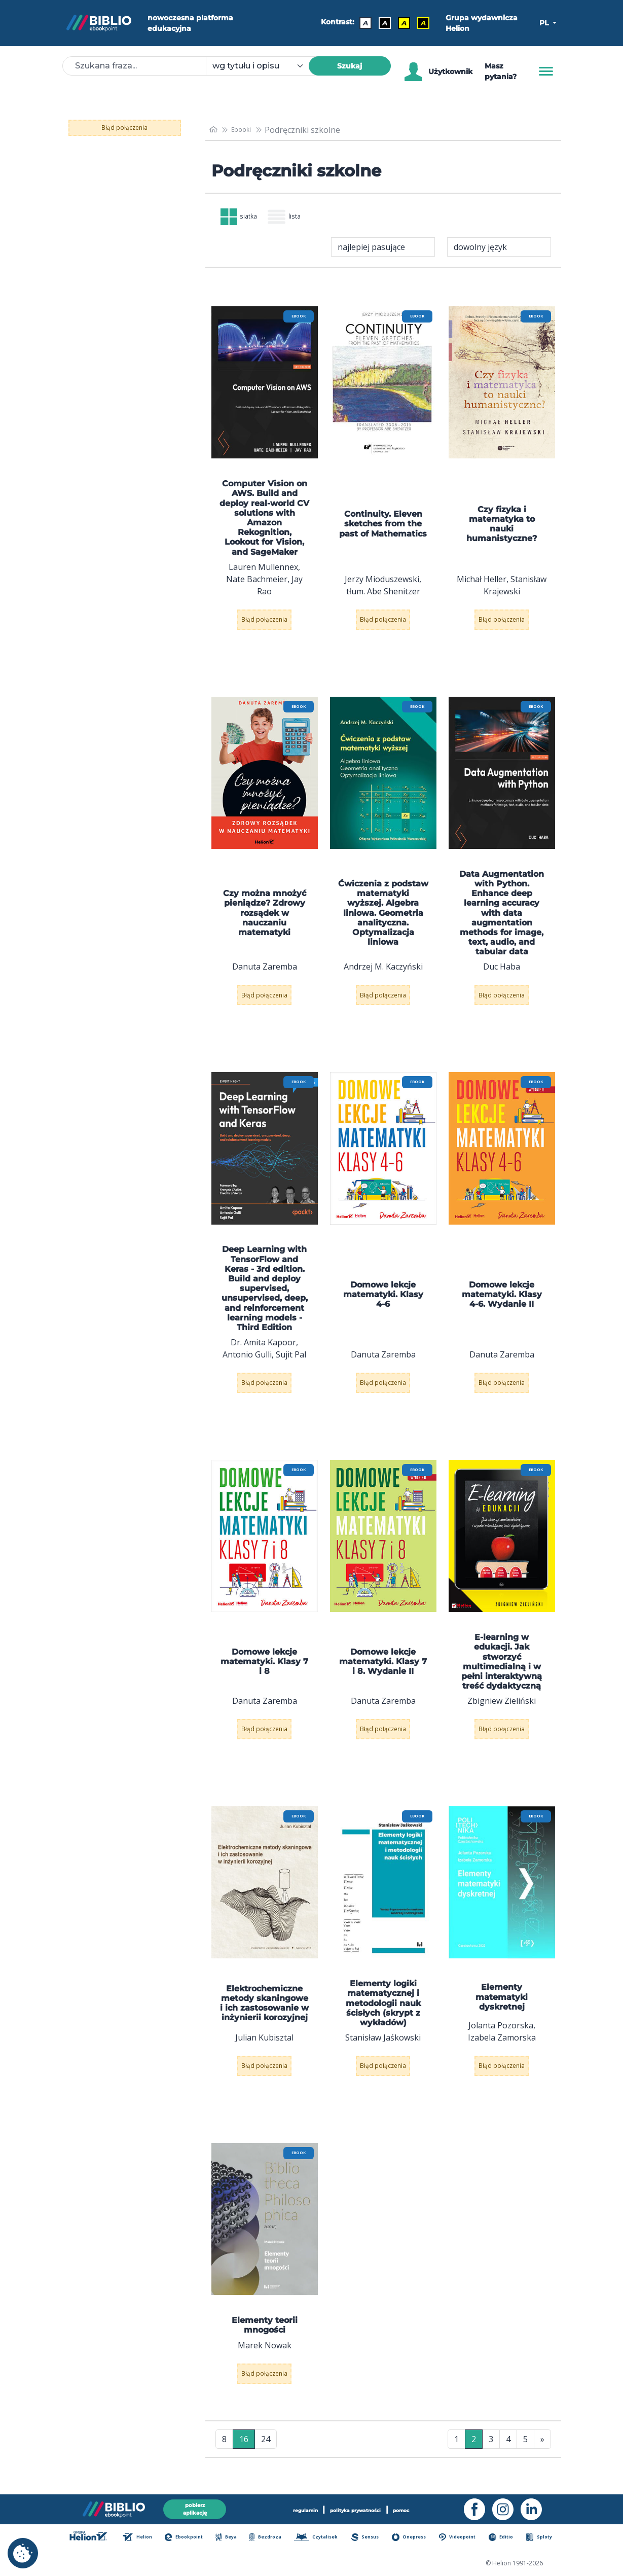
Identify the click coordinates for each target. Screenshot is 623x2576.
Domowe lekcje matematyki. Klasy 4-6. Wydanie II (502, 1302)
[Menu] (546, 71)
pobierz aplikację (194, 2507)
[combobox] (263, 66)
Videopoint (463, 2537)
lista (304, 220)
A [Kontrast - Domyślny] (360, 23)
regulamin (284, 2507)
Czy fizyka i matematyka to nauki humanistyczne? (501, 531)
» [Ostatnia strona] (542, 2446)
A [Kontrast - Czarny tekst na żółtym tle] (399, 23)
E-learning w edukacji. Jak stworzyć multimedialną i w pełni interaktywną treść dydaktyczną (501, 1669)
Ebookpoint (194, 2537)
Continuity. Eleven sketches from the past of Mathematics (383, 531)
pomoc (424, 2507)
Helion (148, 2537)
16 (243, 2446)
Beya (235, 2537)
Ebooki (247, 129)
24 (265, 2446)
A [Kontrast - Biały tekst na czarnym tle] (380, 23)
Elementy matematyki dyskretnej (501, 2004)
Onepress (414, 2537)
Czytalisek (323, 2537)
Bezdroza (273, 2537)
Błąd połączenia (124, 127)
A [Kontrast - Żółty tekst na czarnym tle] (418, 23)
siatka (246, 220)
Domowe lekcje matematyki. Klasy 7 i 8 (264, 1669)
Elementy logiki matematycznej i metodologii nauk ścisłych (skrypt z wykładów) (383, 2011)
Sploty (542, 2537)
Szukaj (349, 65)
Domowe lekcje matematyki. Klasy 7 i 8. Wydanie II (383, 1669)
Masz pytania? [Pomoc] (501, 71)
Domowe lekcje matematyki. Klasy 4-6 (383, 1302)
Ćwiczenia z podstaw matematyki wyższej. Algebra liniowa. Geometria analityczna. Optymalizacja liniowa (383, 920)
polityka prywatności (357, 2507)
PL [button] (545, 22)
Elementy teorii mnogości (265, 2333)
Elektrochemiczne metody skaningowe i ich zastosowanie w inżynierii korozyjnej (264, 2010)
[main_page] (215, 129)
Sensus (371, 2537)
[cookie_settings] (23, 2553)
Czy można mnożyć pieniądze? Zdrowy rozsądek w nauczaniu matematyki (264, 921)
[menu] (264, 390)
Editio (505, 2537)
